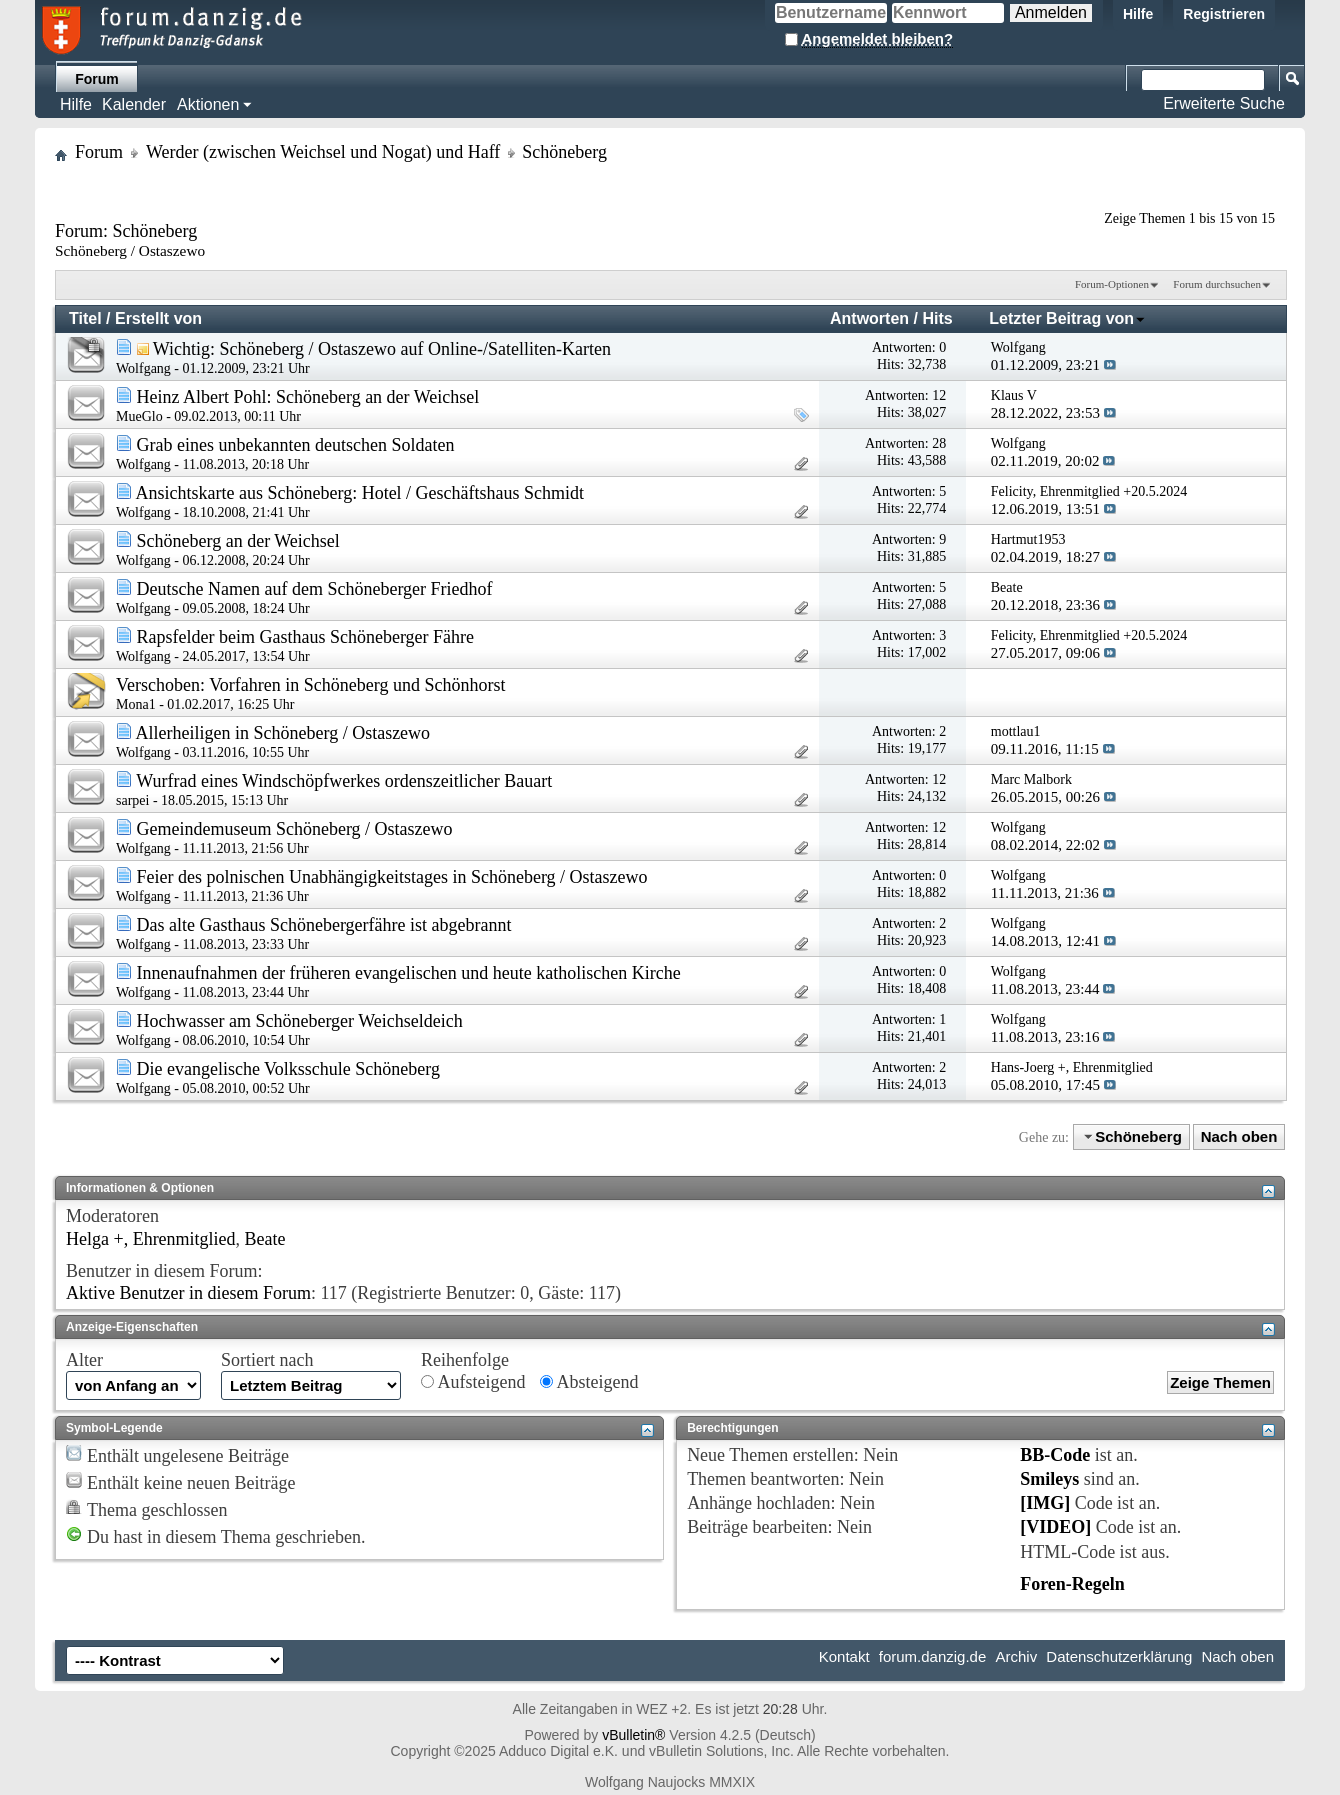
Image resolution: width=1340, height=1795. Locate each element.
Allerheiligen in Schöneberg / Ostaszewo (283, 733)
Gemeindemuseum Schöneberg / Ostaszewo (295, 829)
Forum (97, 79)
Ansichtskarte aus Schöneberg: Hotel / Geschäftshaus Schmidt (360, 493)
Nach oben (1239, 1136)
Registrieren (1224, 14)
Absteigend (589, 1382)
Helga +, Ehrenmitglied (151, 1239)
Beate (265, 1239)
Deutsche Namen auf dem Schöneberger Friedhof (315, 589)
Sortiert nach (267, 1360)
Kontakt (844, 1656)
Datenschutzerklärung (1119, 1656)
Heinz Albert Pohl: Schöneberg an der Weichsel (308, 397)
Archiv (1016, 1656)
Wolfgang (143, 368)
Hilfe (1138, 14)
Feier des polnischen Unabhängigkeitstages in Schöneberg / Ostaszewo (392, 877)
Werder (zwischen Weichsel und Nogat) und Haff (323, 152)
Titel (85, 318)
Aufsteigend (473, 1382)
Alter (84, 1360)
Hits (937, 318)
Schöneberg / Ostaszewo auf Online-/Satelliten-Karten (415, 349)
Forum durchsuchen (1217, 284)
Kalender (134, 104)
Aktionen (208, 104)
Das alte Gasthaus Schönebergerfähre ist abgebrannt (324, 925)
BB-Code (1055, 1455)
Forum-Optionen (1112, 284)
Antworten (869, 318)
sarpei (132, 800)
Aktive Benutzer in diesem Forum (188, 1293)
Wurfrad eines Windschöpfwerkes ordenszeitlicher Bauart (344, 781)
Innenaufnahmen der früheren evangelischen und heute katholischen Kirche (409, 973)
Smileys (1049, 1479)
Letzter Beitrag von (1067, 318)
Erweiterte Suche (1224, 103)
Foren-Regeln (1072, 1584)
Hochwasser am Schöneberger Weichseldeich (300, 1021)
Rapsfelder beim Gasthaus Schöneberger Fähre (306, 637)
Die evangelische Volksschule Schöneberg (288, 1069)
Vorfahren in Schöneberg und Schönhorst (357, 685)
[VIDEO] (1055, 1527)
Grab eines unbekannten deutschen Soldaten (296, 445)
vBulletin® (633, 1735)
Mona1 (136, 704)
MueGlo (139, 416)
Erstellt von (158, 318)
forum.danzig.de (933, 1656)
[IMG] (1045, 1503)
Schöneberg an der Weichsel (238, 541)
